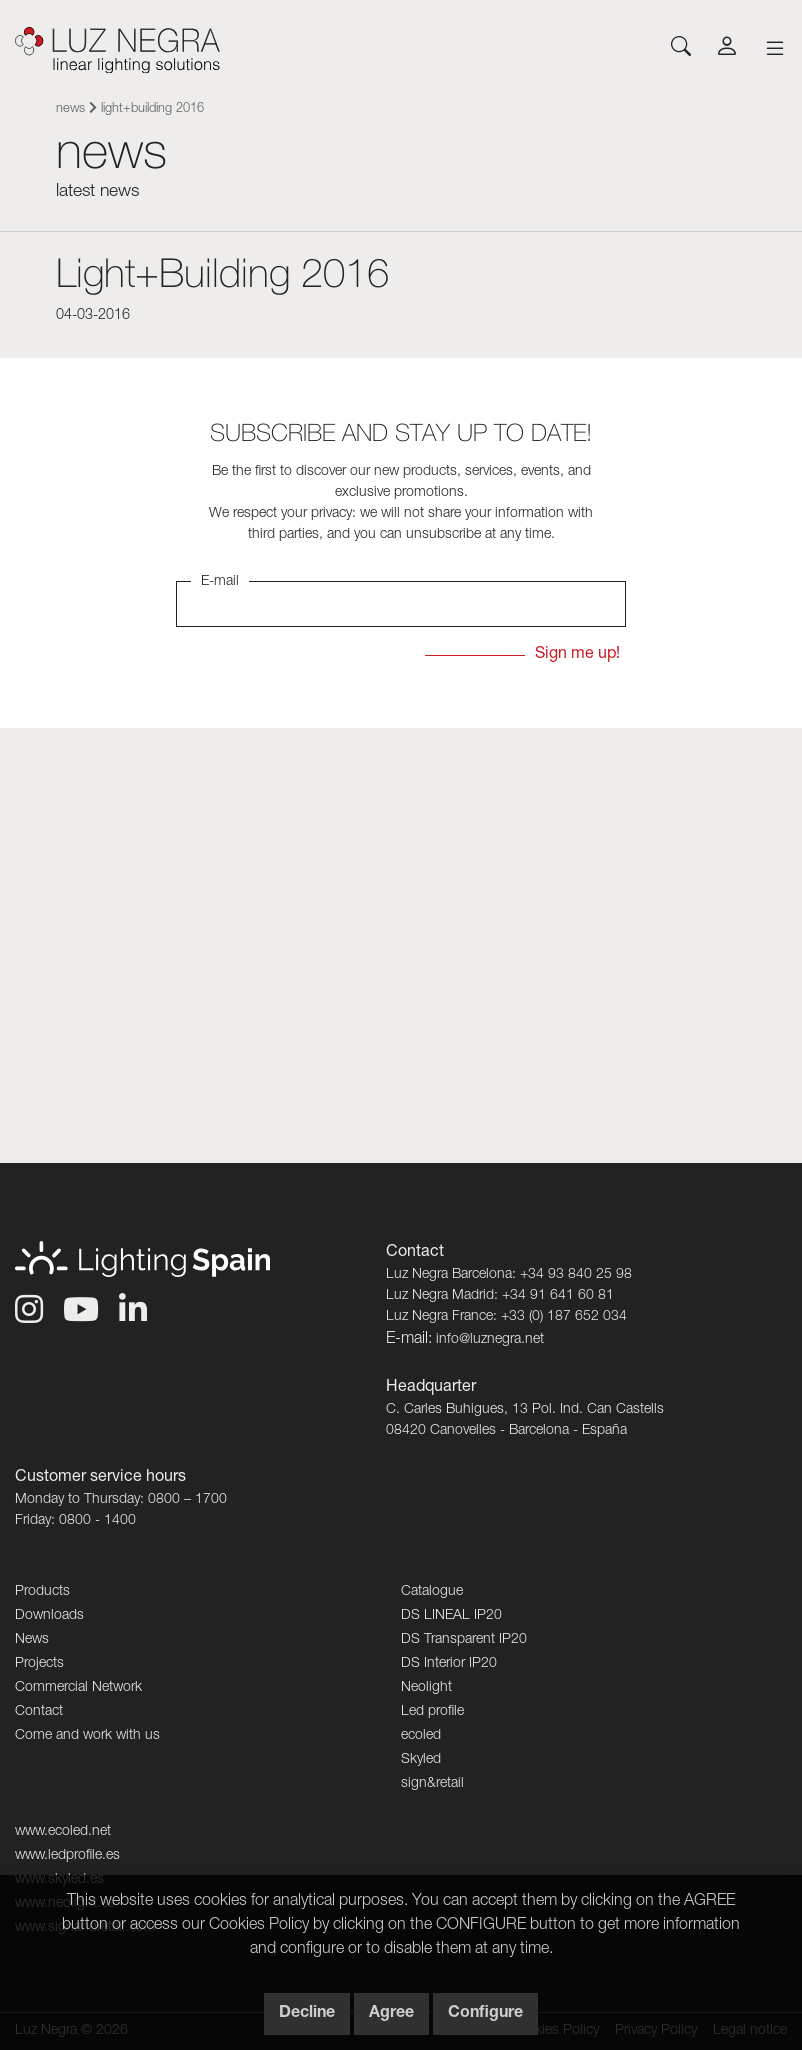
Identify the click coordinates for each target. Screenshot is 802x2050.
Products (42, 1592)
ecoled (421, 1736)
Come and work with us (87, 1736)
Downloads (49, 1616)
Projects (39, 1664)
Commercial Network (78, 1688)
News (70, 109)
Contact (39, 1712)
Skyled (421, 1760)
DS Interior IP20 (449, 1664)
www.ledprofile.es (67, 1856)
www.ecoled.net (63, 1832)
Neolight (426, 1688)
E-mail (220, 582)
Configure (485, 2014)
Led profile (432, 1712)
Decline (307, 2014)
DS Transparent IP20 (464, 1640)
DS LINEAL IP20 (451, 1616)
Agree (391, 2014)
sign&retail (432, 1784)
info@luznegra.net (490, 1340)
